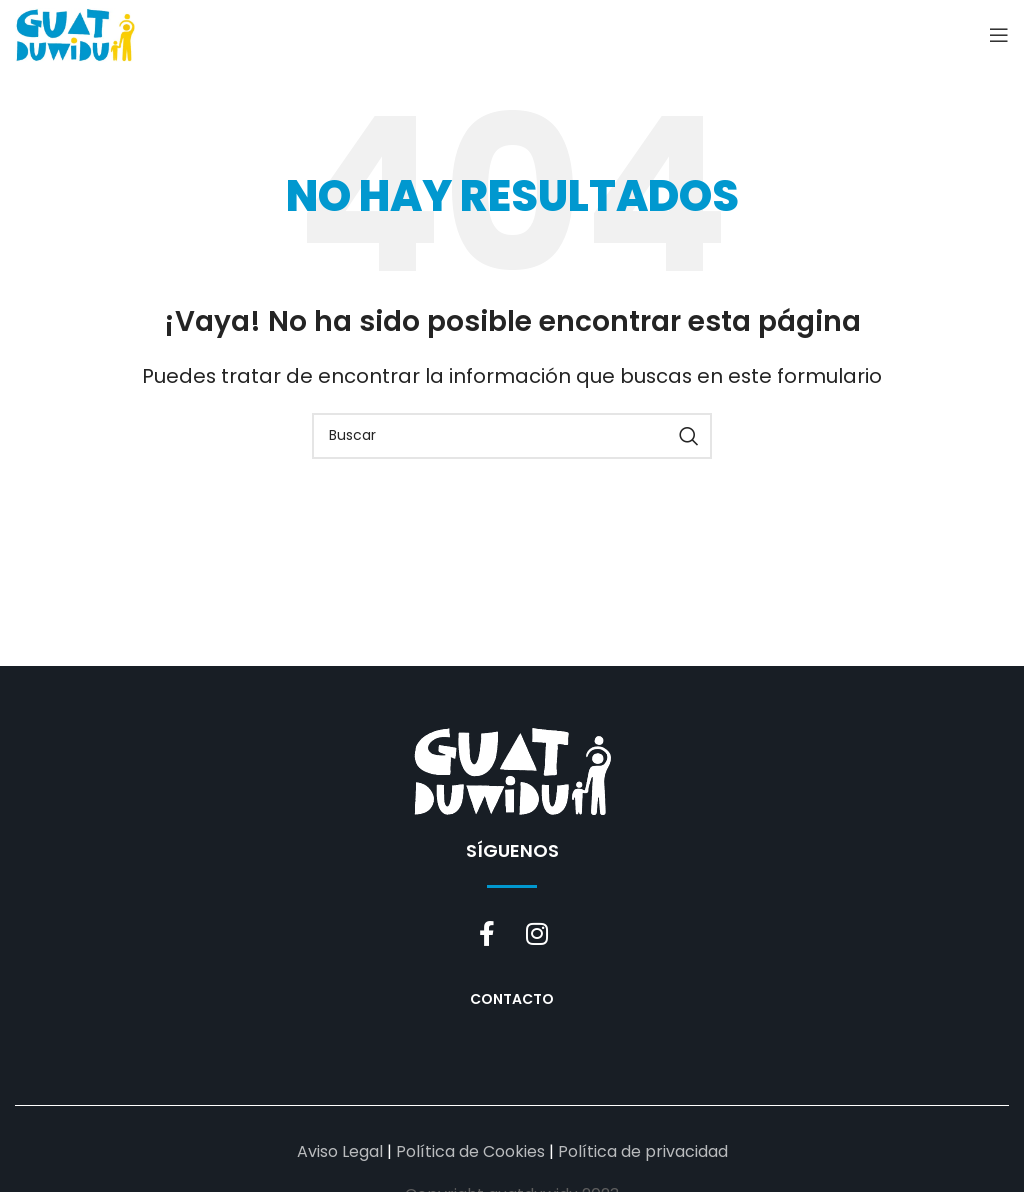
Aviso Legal (340, 1151)
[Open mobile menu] (999, 35)
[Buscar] (512, 436)
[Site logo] (75, 33)
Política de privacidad (643, 1151)
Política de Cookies (470, 1151)
